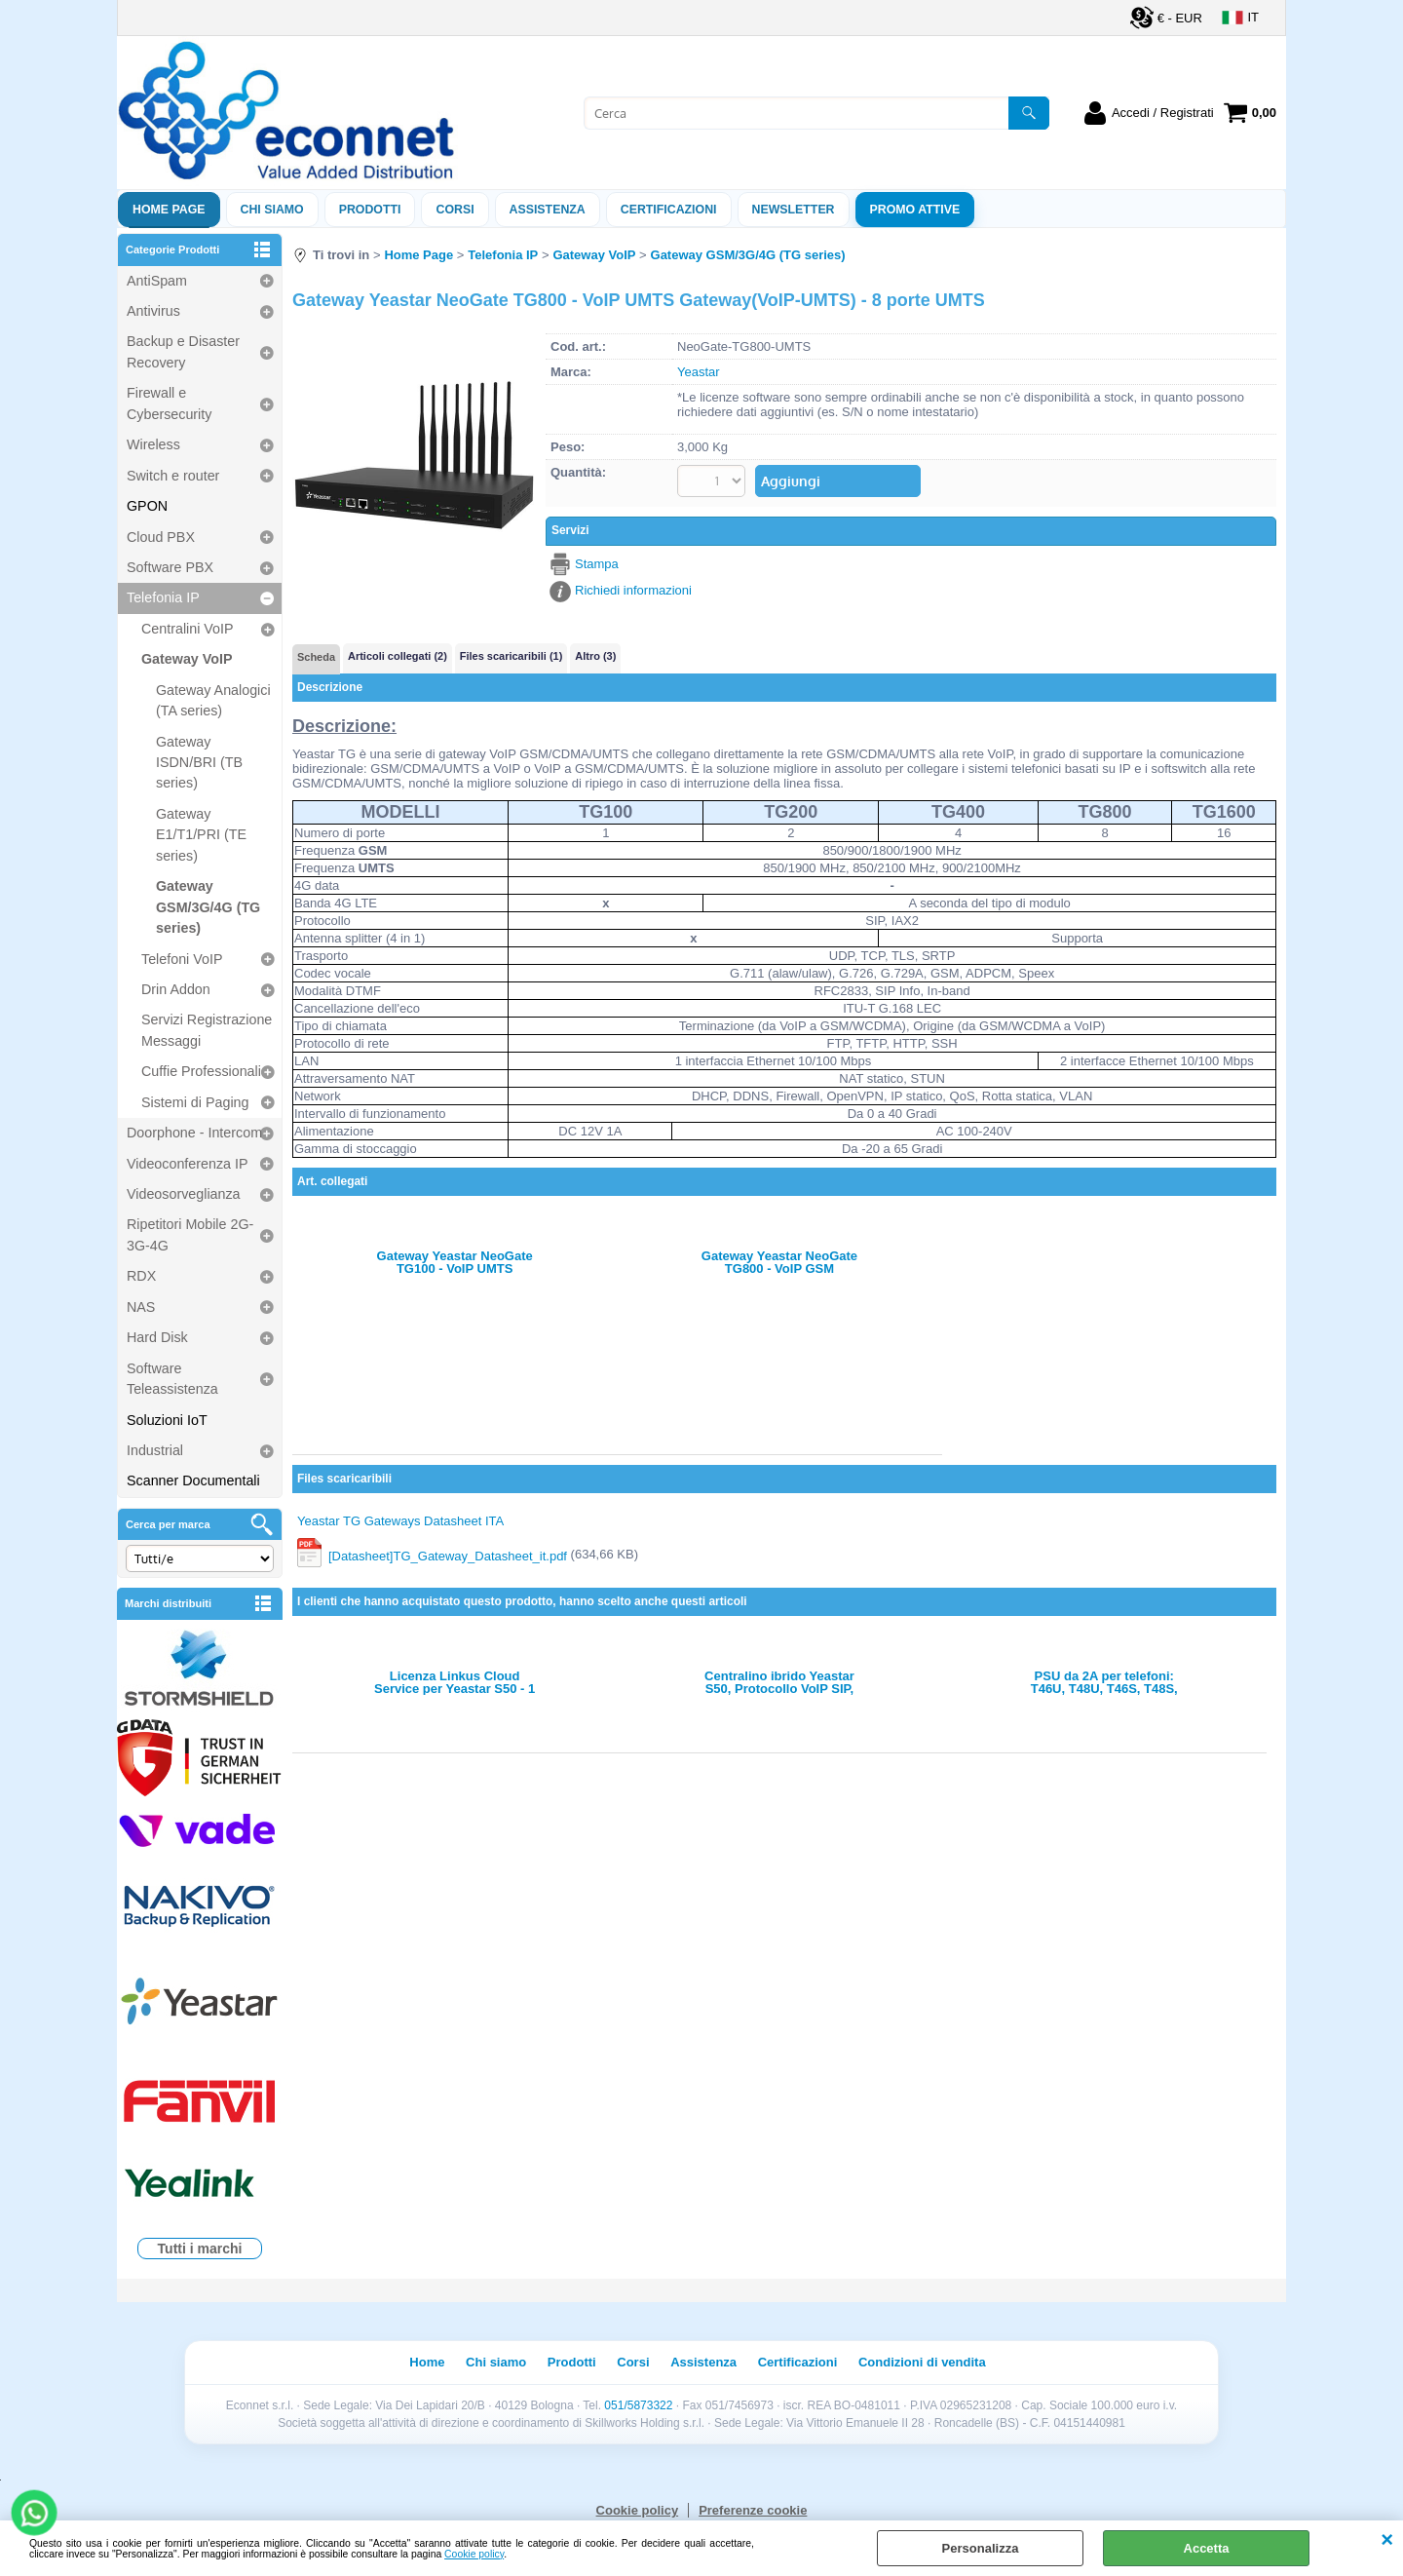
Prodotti (370, 209)
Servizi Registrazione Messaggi (206, 1030)
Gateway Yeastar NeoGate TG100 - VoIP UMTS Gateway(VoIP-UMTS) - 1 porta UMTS (455, 1262)
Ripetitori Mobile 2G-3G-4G (190, 1234)
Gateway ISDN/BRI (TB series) (199, 762)
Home (426, 2362)
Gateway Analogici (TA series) (213, 700)
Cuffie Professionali (201, 1071)
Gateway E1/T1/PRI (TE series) (201, 835)
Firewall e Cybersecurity (169, 403)
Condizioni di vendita (922, 2362)
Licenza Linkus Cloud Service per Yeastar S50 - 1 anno (454, 1682)
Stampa (597, 564)
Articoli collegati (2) (397, 656)
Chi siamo (272, 209)
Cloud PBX (161, 537)
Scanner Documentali (193, 1480)
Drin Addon (175, 989)
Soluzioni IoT (167, 1420)
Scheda (316, 657)
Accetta (1207, 2548)
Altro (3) (595, 656)
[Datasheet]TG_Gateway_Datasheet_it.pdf (447, 1555)
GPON (147, 506)
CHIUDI (1387, 2540)
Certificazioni (669, 209)
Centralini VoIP (187, 628)
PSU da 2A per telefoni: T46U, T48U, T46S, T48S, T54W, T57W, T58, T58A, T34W (1104, 1682)
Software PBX (170, 567)
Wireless (153, 444)
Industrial (155, 1450)
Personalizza (980, 2548)
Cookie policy (474, 2554)
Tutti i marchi (200, 2248)
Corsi (455, 209)
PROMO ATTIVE (915, 209)
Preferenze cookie (753, 2510)
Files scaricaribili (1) (511, 656)
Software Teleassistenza (172, 1379)
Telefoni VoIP (181, 959)
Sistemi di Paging (194, 1102)
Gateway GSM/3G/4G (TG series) (208, 907)
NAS (141, 1307)
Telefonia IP (163, 597)
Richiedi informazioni (633, 590)
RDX (141, 1276)
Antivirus (153, 311)
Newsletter (793, 209)
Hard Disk (157, 1337)
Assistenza (703, 2362)
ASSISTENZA (548, 209)
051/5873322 (638, 2405)
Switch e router (173, 475)
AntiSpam (157, 280)
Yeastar (698, 372)
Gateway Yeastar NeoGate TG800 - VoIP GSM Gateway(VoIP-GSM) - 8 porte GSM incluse (779, 1262)
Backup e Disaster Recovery (183, 351)
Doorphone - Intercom (194, 1132)
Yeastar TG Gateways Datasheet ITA (400, 1521)
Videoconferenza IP (187, 1164)
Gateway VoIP (187, 659)
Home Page (169, 209)
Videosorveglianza (184, 1194)
